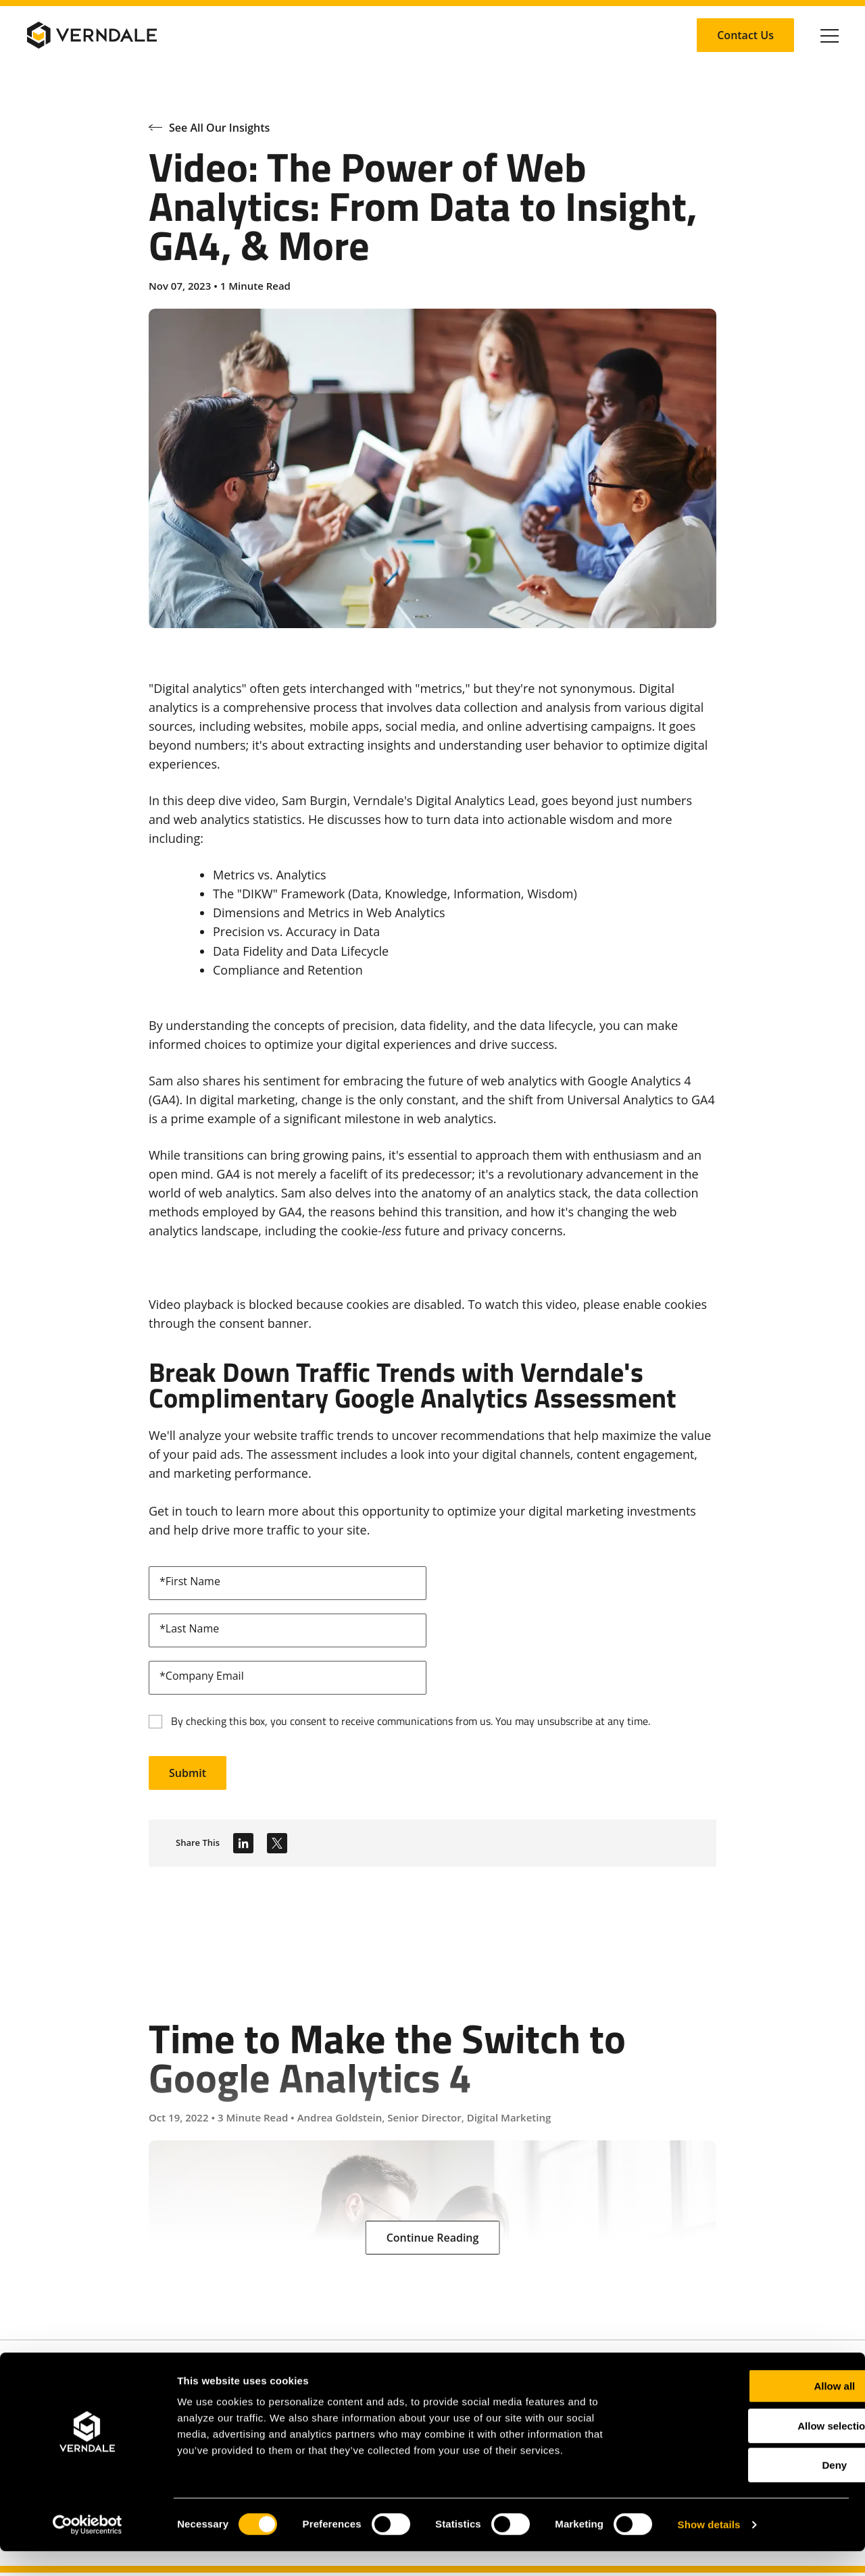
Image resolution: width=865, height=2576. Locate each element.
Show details (709, 2549)
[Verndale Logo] (92, 35)
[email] (287, 1678)
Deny (752, 2490)
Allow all (752, 2411)
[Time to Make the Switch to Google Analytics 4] (432, 2105)
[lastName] (287, 1630)
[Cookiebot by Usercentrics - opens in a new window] (87, 2550)
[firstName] (287, 1583)
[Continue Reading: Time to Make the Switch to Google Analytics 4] (433, 2238)
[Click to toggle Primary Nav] (830, 35)
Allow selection (752, 2450)
